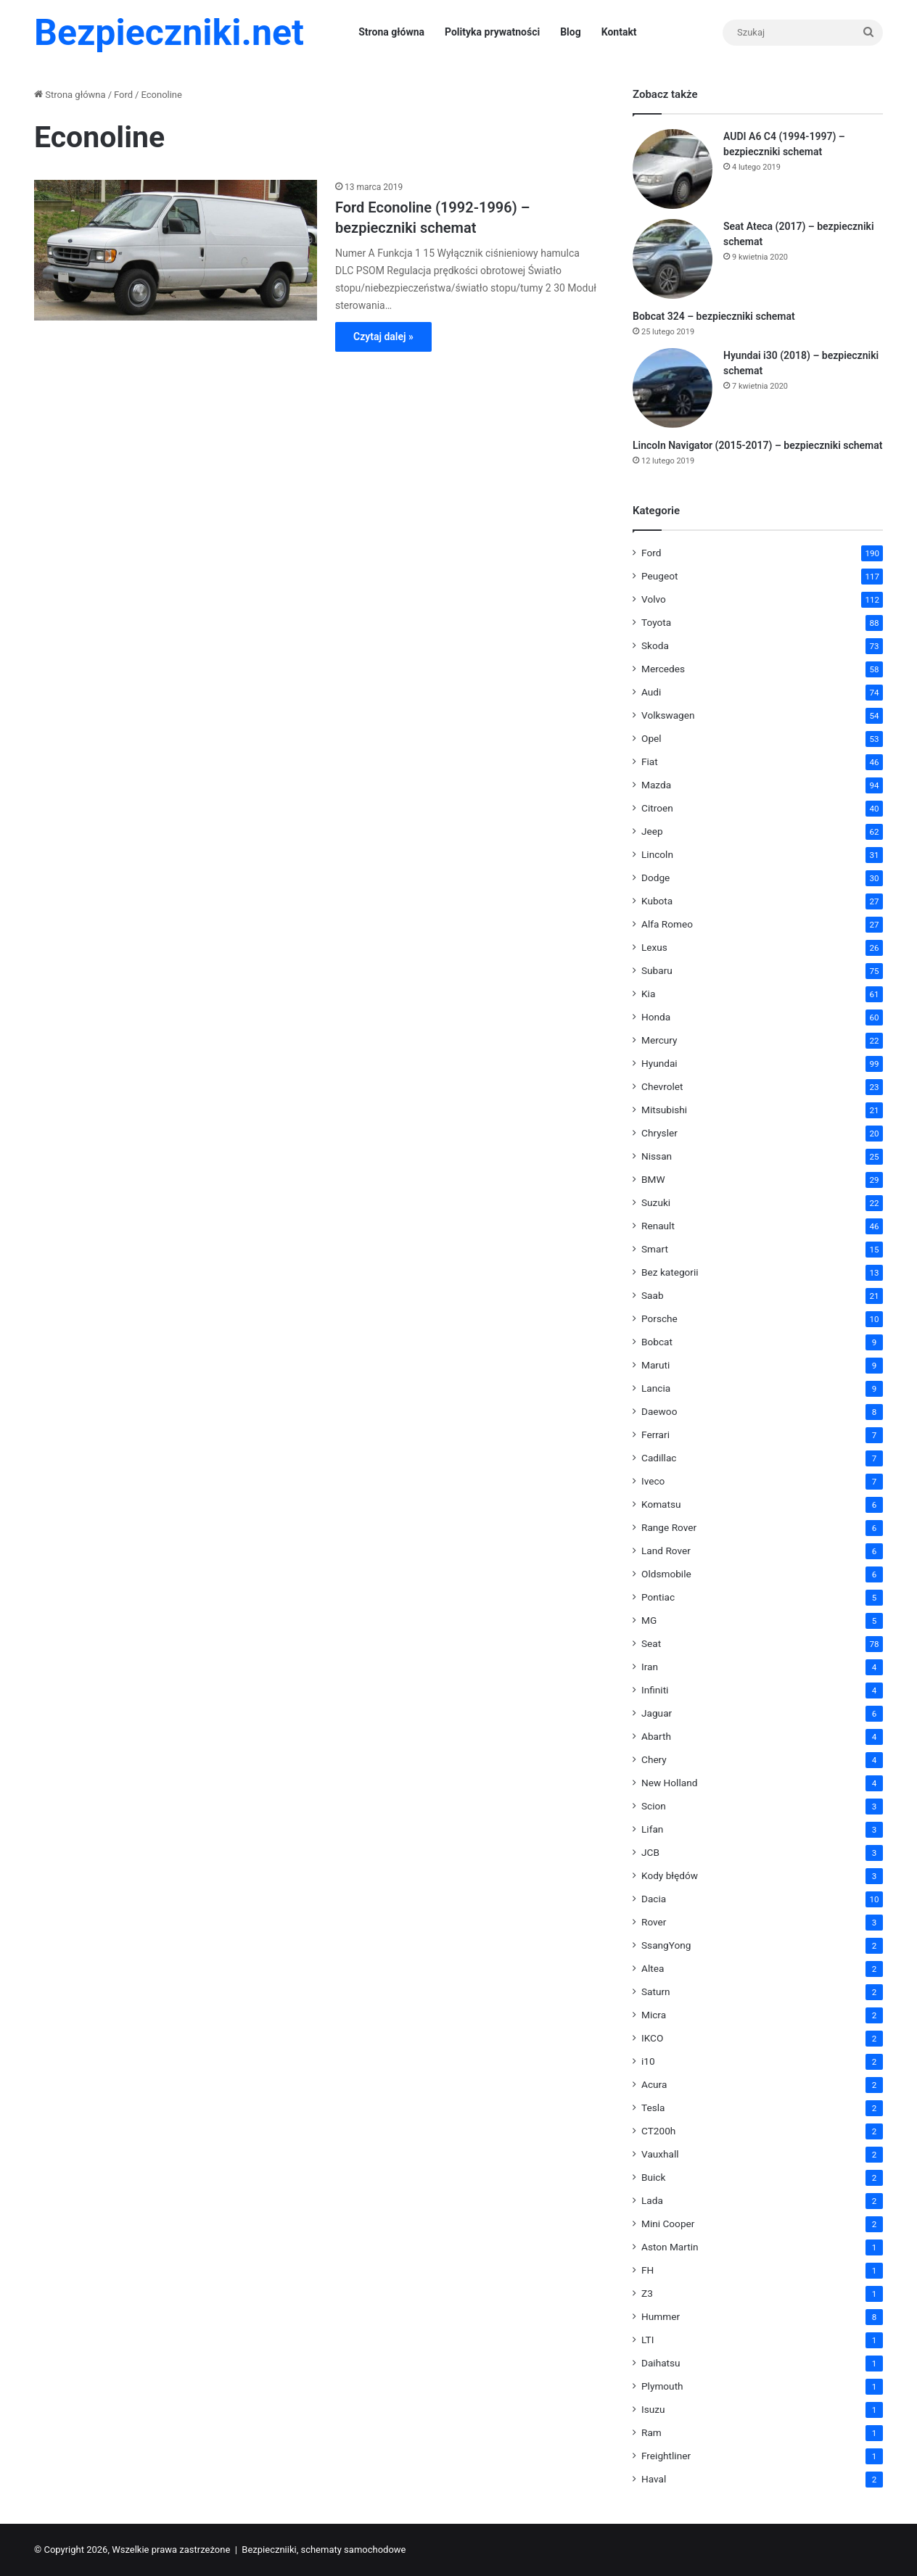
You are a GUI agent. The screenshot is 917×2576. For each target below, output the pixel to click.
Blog (570, 32)
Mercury (659, 1040)
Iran (649, 1666)
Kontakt (619, 32)
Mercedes (663, 668)
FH (647, 2270)
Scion (653, 1806)
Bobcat (657, 1341)
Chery (654, 1759)
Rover (653, 1922)
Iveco (653, 1481)
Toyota (656, 622)
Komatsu (661, 1504)
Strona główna (391, 32)
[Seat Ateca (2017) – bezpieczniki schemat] (672, 259)
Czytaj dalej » (383, 336)
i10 (648, 2061)
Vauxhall (660, 2154)
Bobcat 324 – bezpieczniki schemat (714, 316)
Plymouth (662, 2386)
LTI (647, 2339)
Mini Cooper (667, 2223)
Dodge (655, 877)
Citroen (657, 808)
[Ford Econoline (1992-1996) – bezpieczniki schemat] (175, 250)
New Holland (669, 1782)
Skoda (655, 645)
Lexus (654, 947)
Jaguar (656, 1713)
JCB (650, 1852)
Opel (651, 738)
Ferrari (655, 1434)
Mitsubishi (664, 1109)
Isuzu (653, 2409)
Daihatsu (660, 2363)
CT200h (658, 2131)
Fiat (649, 761)
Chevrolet (662, 1086)
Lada (652, 2200)
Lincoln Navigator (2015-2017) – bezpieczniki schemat (757, 445)
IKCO (652, 2038)
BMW (653, 1179)
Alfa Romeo (667, 924)
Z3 (647, 2293)
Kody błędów (669, 1875)
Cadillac (659, 1458)
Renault (658, 1225)
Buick (653, 2177)
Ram (651, 2432)
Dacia (653, 1898)
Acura (654, 2084)
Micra (653, 2014)
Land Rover (666, 1550)
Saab (652, 1295)
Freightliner (666, 2455)
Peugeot (659, 576)
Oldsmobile (666, 1574)
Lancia (655, 1388)
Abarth (656, 1736)
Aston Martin (670, 2247)
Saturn (655, 1991)
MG (649, 1620)
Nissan (656, 1156)
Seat (651, 1643)
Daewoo (659, 1411)
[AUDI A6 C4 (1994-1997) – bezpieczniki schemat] (672, 169)
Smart (654, 1249)
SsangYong (666, 1945)
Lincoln (657, 854)
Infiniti (654, 1690)
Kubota (657, 901)
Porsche (659, 1318)
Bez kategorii (670, 1272)
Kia (648, 993)
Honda (655, 1017)
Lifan (652, 1829)
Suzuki (655, 1202)
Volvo (653, 599)
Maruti (655, 1365)
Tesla (653, 2107)
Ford (123, 94)
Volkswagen (668, 715)
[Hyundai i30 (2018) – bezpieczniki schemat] (672, 388)
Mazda (656, 784)
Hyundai (659, 1063)
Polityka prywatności (492, 32)
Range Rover (668, 1527)
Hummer (660, 2316)
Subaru (657, 970)
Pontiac (658, 1597)
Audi (651, 692)
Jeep (652, 831)
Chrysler (659, 1133)
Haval (653, 2479)
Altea (652, 1968)
